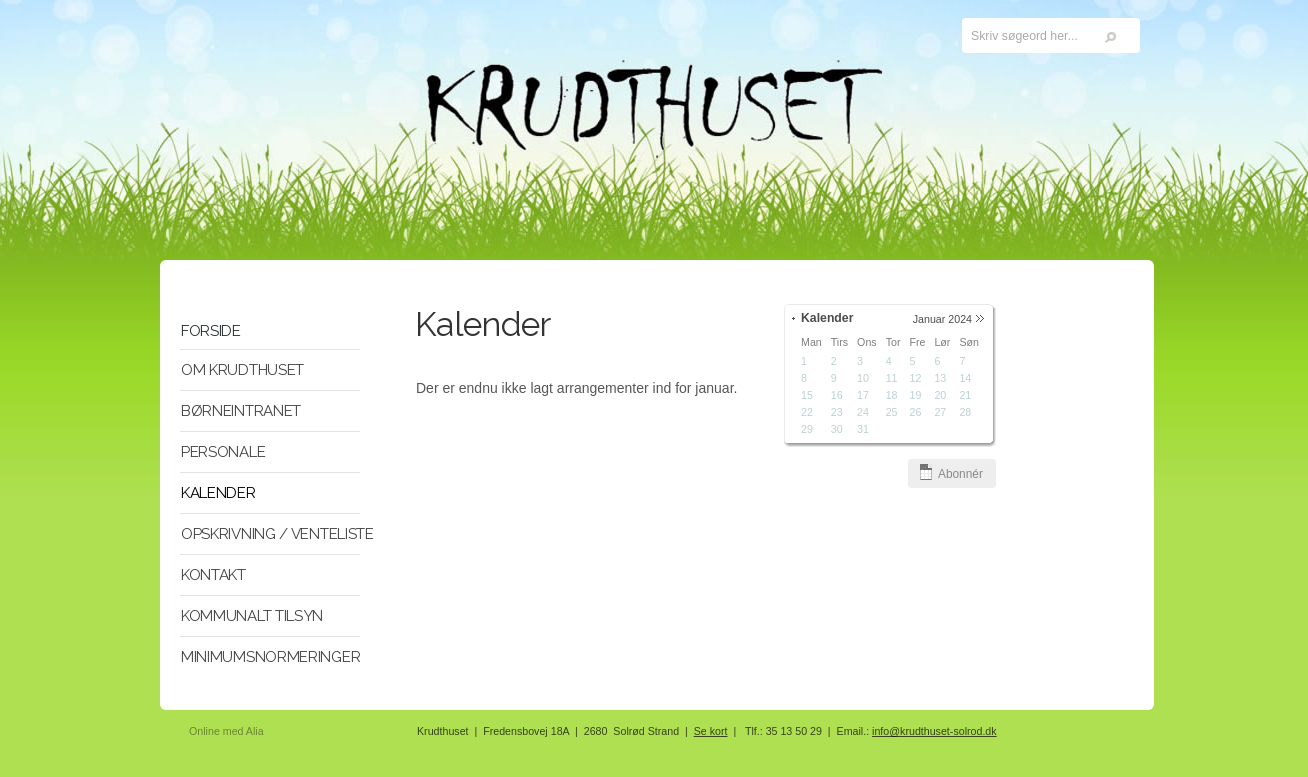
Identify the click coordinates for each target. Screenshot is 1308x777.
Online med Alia (226, 731)
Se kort (711, 731)
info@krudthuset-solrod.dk (934, 731)
